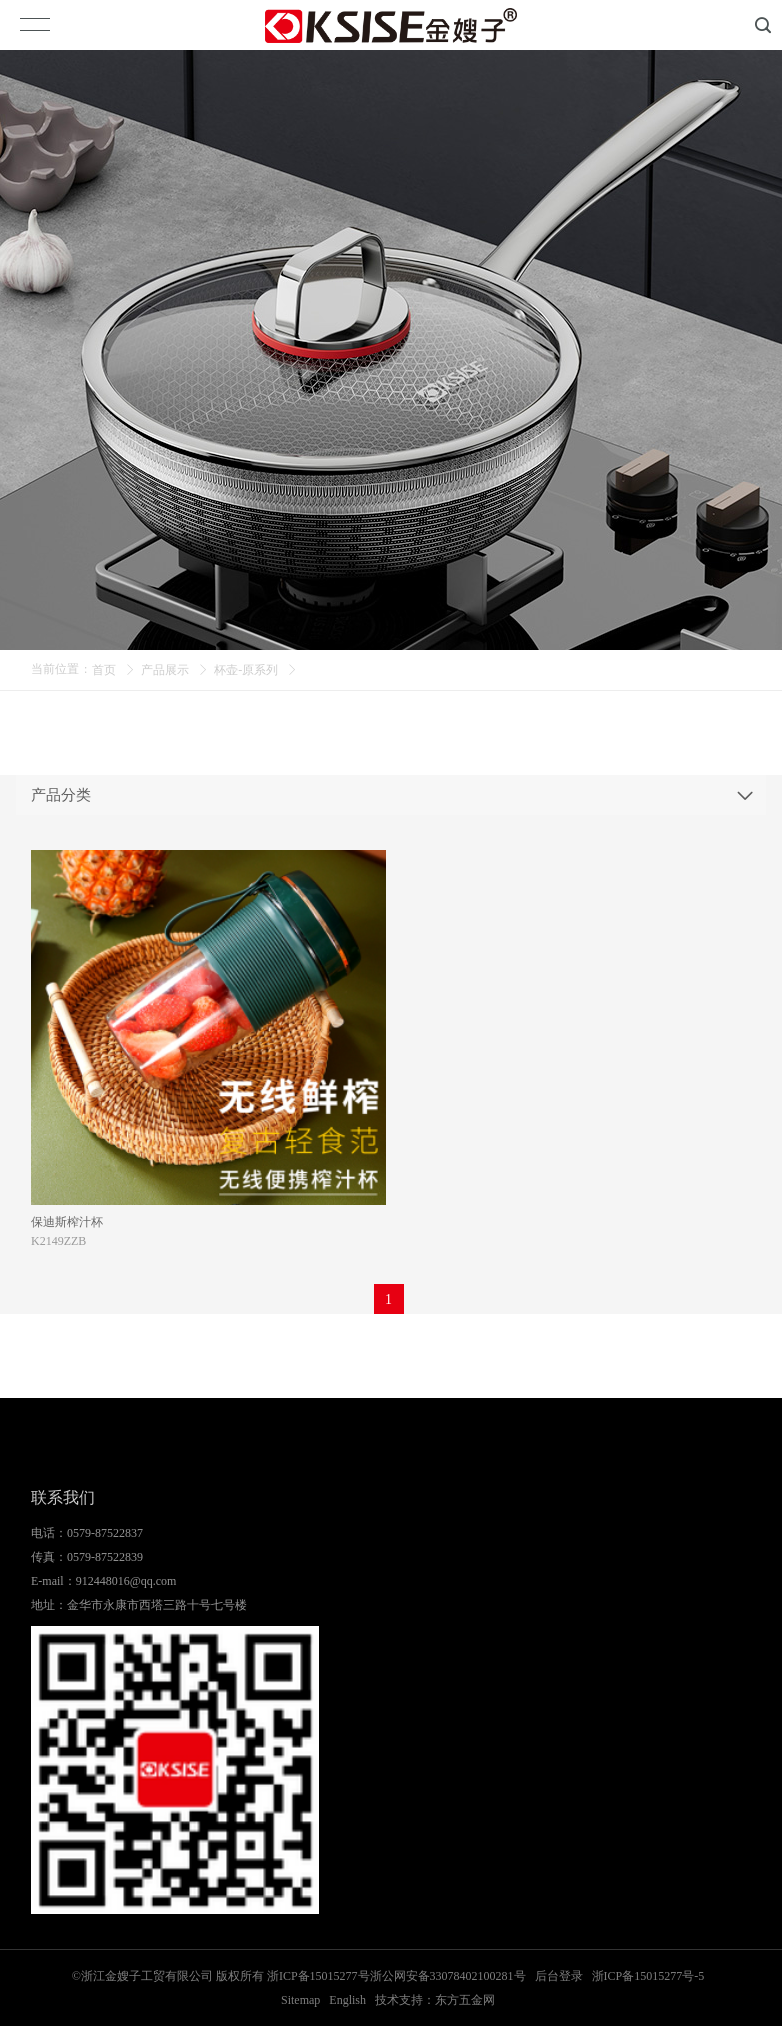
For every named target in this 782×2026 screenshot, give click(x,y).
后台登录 (559, 1976)
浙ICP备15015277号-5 (648, 1976)
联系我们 (63, 1497)
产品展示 (165, 670)
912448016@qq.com (126, 1581)
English (347, 2000)
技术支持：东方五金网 (435, 2000)
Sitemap (300, 2000)
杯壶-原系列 (246, 670)
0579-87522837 (105, 1533)
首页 (104, 670)
